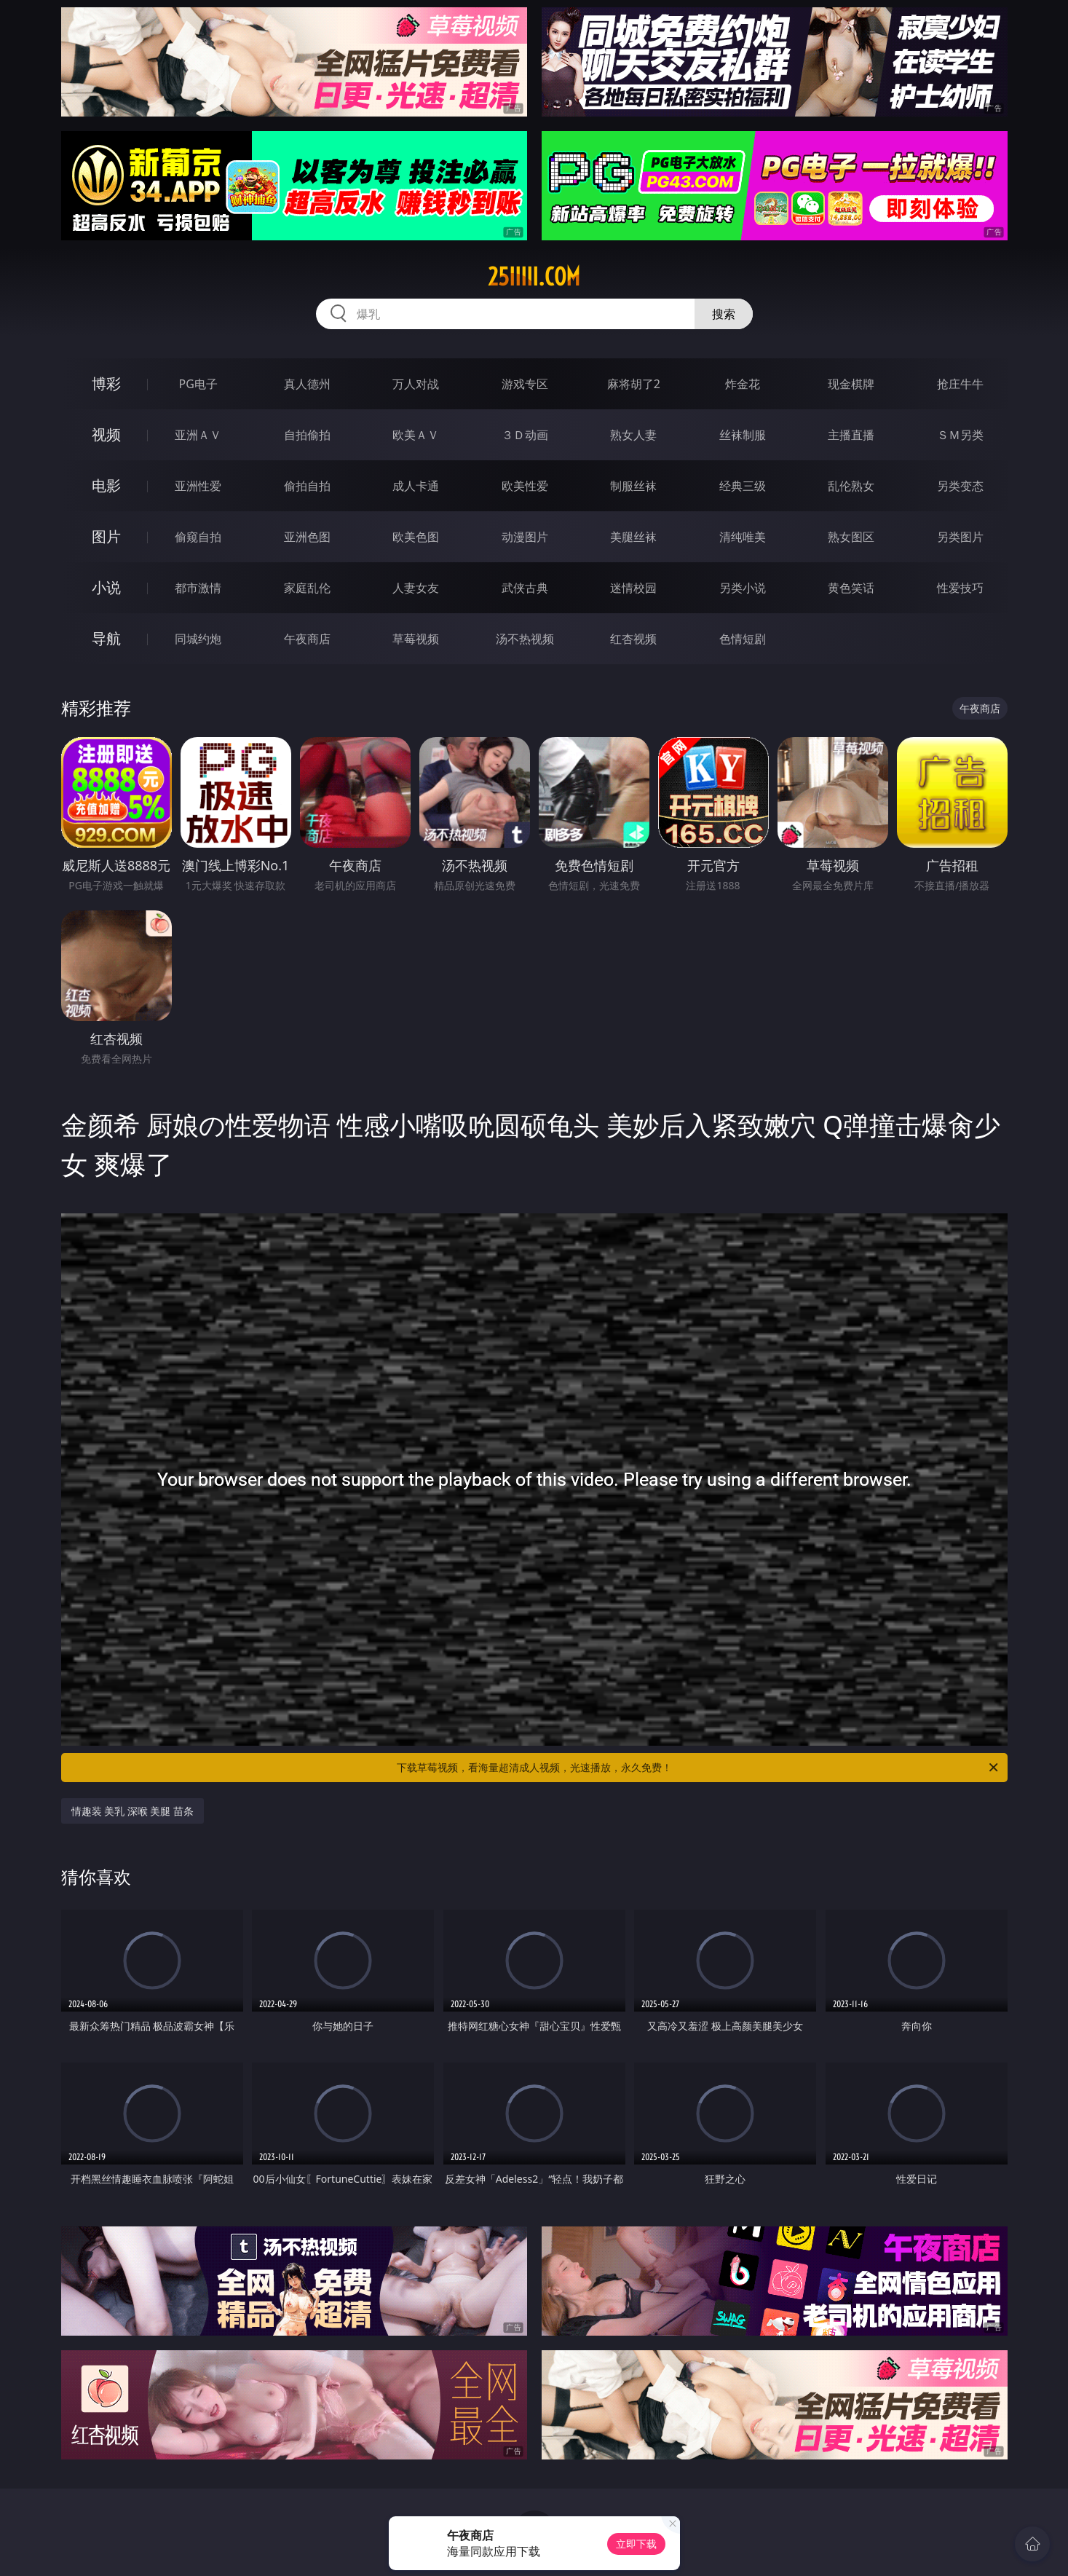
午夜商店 (307, 639)
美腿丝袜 (633, 537)
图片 (106, 536)
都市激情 (198, 588)
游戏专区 (525, 384)
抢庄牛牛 (960, 384)
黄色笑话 (851, 588)
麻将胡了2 (633, 384)
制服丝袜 (633, 486)
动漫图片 (525, 537)
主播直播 (851, 435)
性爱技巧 (960, 588)
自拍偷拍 (307, 435)
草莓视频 (415, 639)
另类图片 (960, 537)
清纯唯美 (742, 537)
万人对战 (415, 384)
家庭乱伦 (307, 588)
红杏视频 (633, 639)
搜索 (723, 314)
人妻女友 (415, 588)
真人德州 (307, 384)
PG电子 (198, 384)
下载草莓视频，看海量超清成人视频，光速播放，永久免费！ (698, 1767)
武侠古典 (525, 588)
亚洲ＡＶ (198, 435)
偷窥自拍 (198, 537)
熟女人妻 (633, 435)
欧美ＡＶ (415, 435)
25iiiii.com (534, 276)
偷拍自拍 (307, 486)
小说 (106, 587)
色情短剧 (742, 639)
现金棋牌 (851, 384)
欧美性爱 (525, 486)
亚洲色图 (307, 537)
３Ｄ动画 (525, 435)
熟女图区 (851, 537)
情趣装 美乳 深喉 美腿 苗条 (132, 1811)
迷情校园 (633, 588)
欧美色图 (415, 537)
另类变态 (960, 486)
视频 (106, 434)
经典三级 (742, 486)
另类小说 (742, 588)
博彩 (106, 383)
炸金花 (742, 384)
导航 (106, 638)
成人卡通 (415, 486)
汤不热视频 (525, 639)
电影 (106, 485)
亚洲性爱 (198, 486)
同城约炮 (198, 639)
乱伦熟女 (851, 486)
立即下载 (636, 2544)
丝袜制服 (742, 435)
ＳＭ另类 (960, 435)
